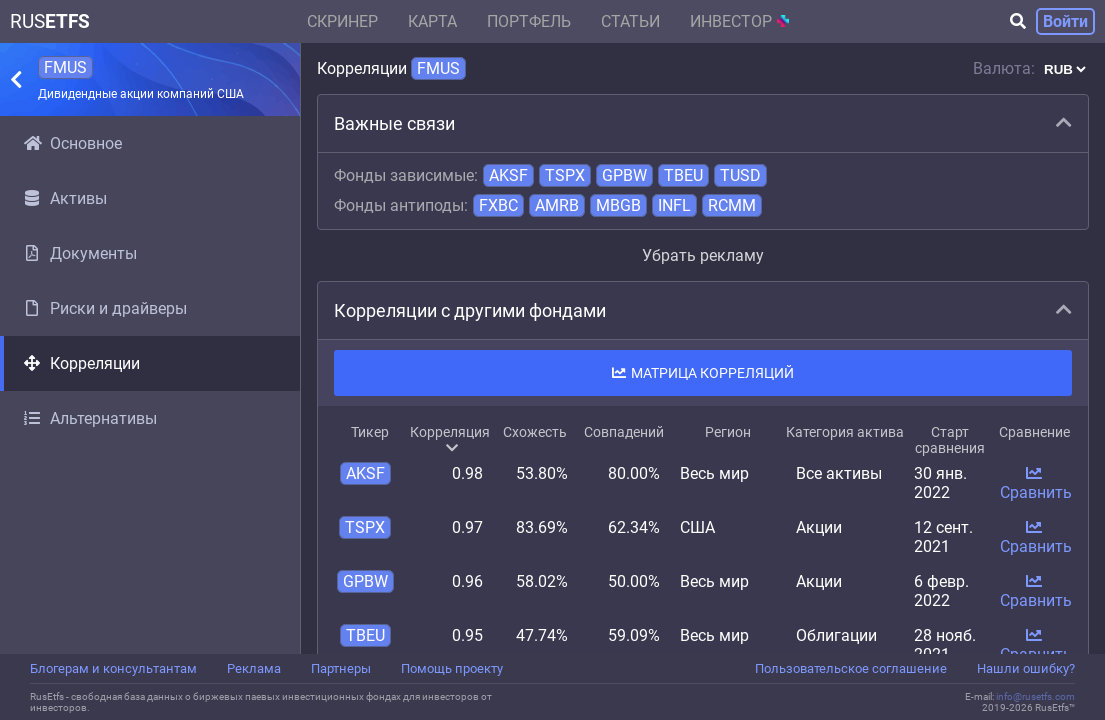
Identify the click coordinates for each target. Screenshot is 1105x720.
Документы (80, 253)
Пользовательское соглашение (851, 668)
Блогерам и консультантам (113, 668)
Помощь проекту (452, 668)
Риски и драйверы (105, 308)
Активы (65, 198)
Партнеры (341, 668)
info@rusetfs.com (1035, 696)
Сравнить (1036, 483)
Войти (1065, 21)
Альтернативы (90, 418)
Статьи (630, 21)
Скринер (342, 21)
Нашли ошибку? (1026, 668)
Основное (73, 143)
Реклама (254, 668)
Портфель (529, 21)
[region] (150, 385)
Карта (432, 21)
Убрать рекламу (703, 255)
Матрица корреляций (703, 373)
